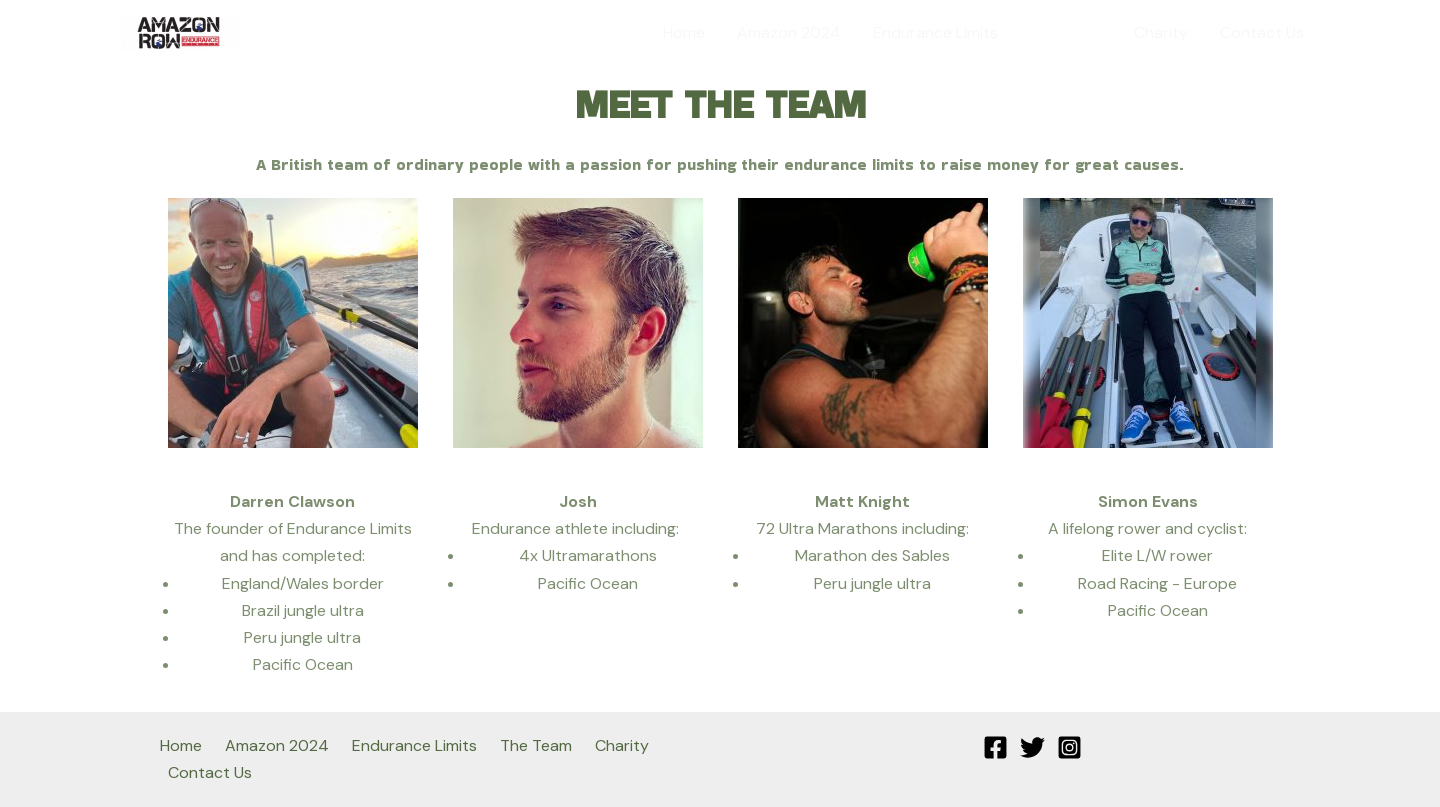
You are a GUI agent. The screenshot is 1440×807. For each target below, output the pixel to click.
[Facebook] (995, 747)
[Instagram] (1069, 747)
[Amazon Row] (180, 31)
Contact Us (1262, 32)
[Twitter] (1032, 747)
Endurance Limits (935, 32)
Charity (1161, 32)
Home (684, 32)
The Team (1066, 32)
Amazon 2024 (789, 32)
